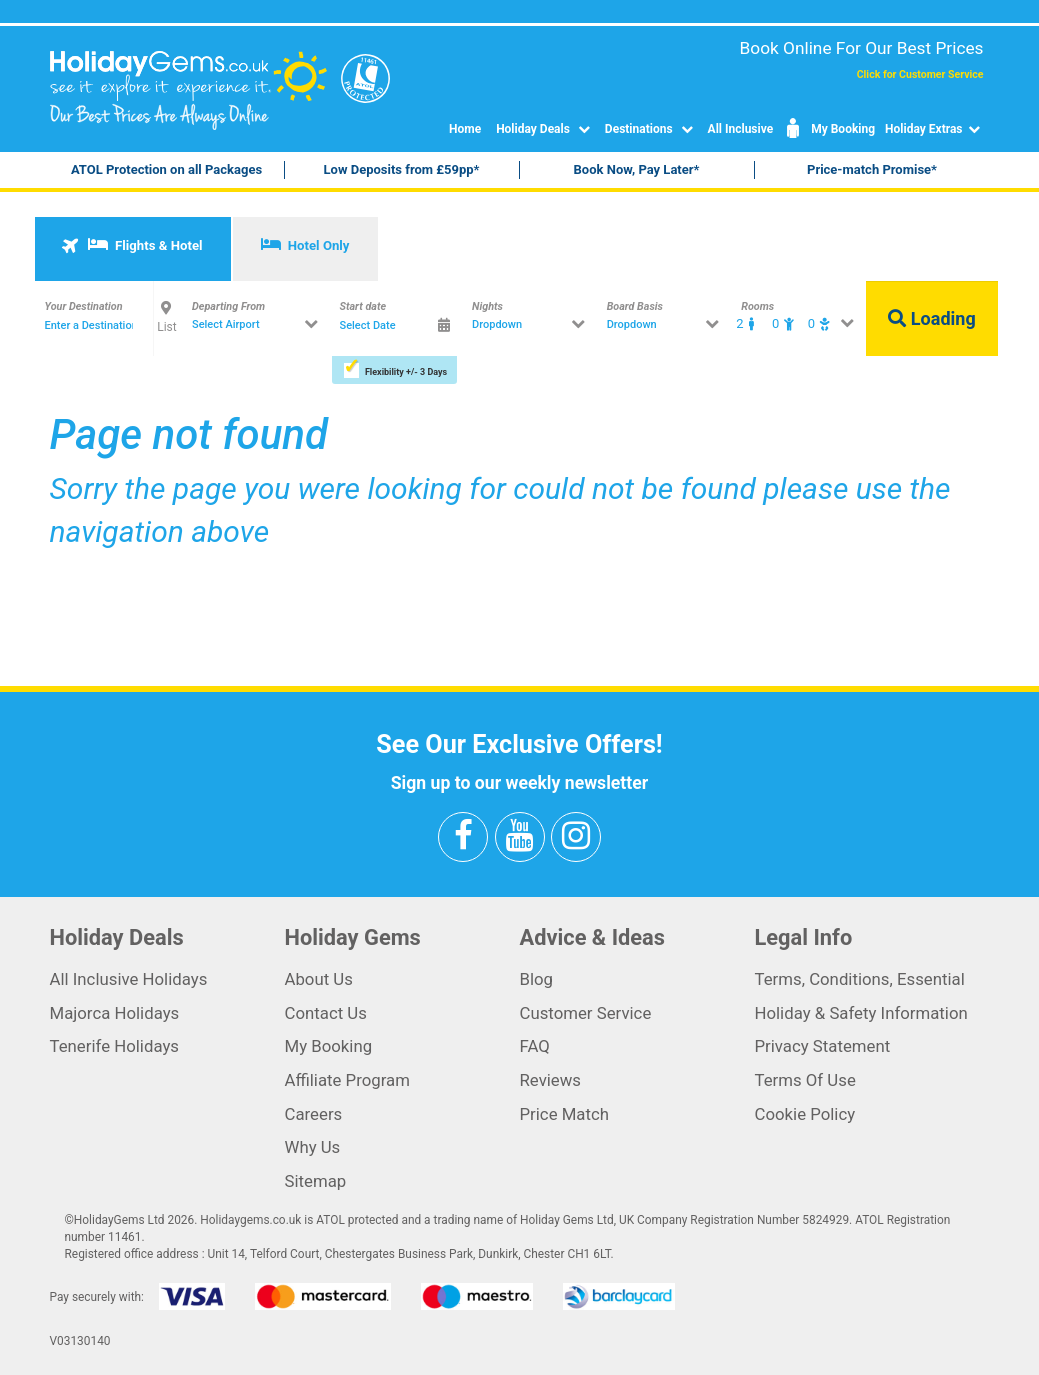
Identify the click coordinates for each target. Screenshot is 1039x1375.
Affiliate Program (347, 1080)
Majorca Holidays (115, 1013)
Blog (537, 979)
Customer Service (586, 1013)
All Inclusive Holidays (129, 979)
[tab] (133, 249)
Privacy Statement (823, 1046)
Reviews (551, 1080)
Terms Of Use (805, 1080)
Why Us (313, 1147)
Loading (931, 318)
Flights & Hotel (131, 245)
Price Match (565, 1114)
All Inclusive (741, 129)
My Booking (829, 129)
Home (465, 129)
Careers (314, 1114)
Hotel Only (305, 245)
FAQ (535, 1046)
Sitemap (316, 1181)
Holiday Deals (545, 129)
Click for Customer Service (920, 74)
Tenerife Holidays (115, 1046)
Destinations (651, 129)
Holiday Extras (934, 129)
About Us (319, 979)
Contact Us (326, 1013)
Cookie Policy (805, 1114)
